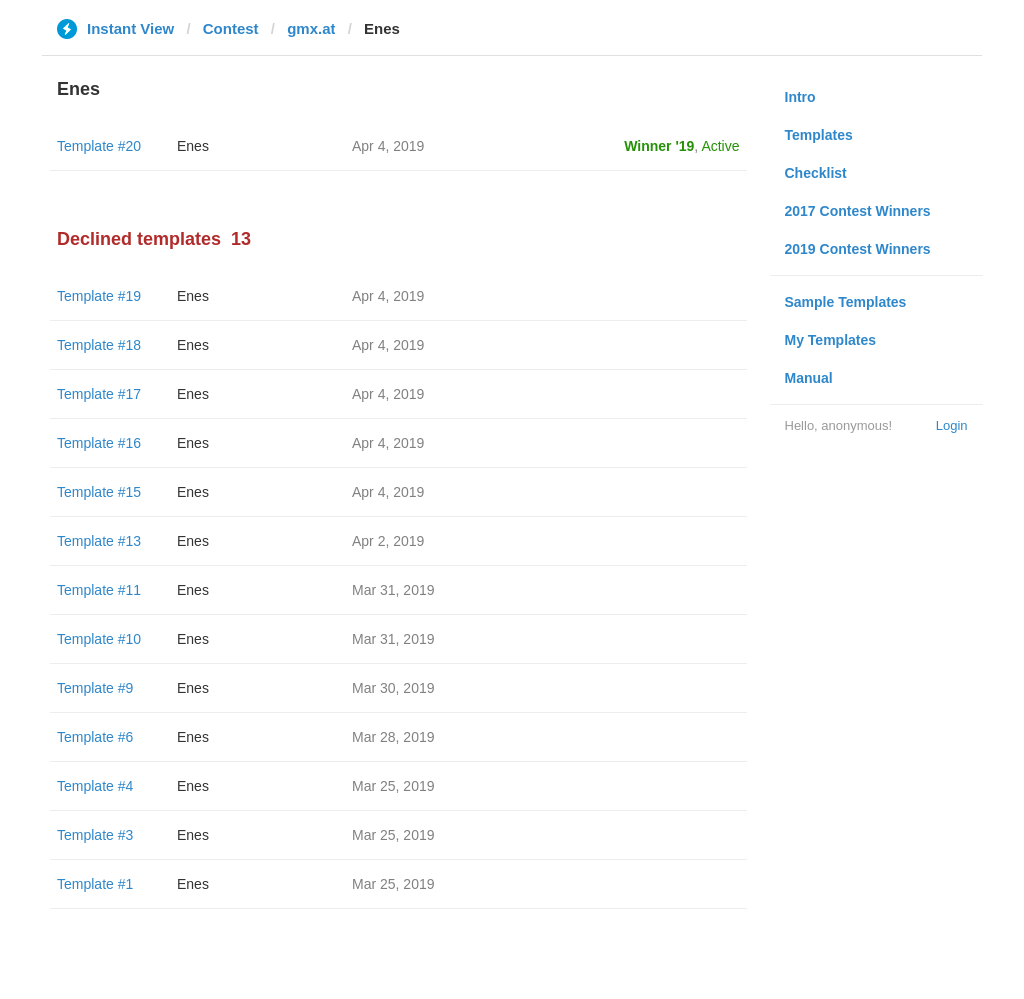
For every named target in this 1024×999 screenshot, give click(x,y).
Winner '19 (659, 146)
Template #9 (95, 688)
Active (720, 146)
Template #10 (99, 639)
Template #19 (99, 296)
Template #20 (99, 146)
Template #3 (95, 835)
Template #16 (99, 443)
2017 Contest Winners (858, 211)
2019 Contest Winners (858, 249)
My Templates (831, 340)
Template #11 (99, 590)
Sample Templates (846, 302)
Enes (193, 146)
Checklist (816, 173)
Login (952, 425)
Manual (809, 378)
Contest (231, 28)
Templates (819, 135)
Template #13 (99, 541)
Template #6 (95, 737)
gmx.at (311, 28)
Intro (800, 97)
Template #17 (99, 394)
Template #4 (95, 786)
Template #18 (99, 345)
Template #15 (99, 492)
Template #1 (95, 884)
